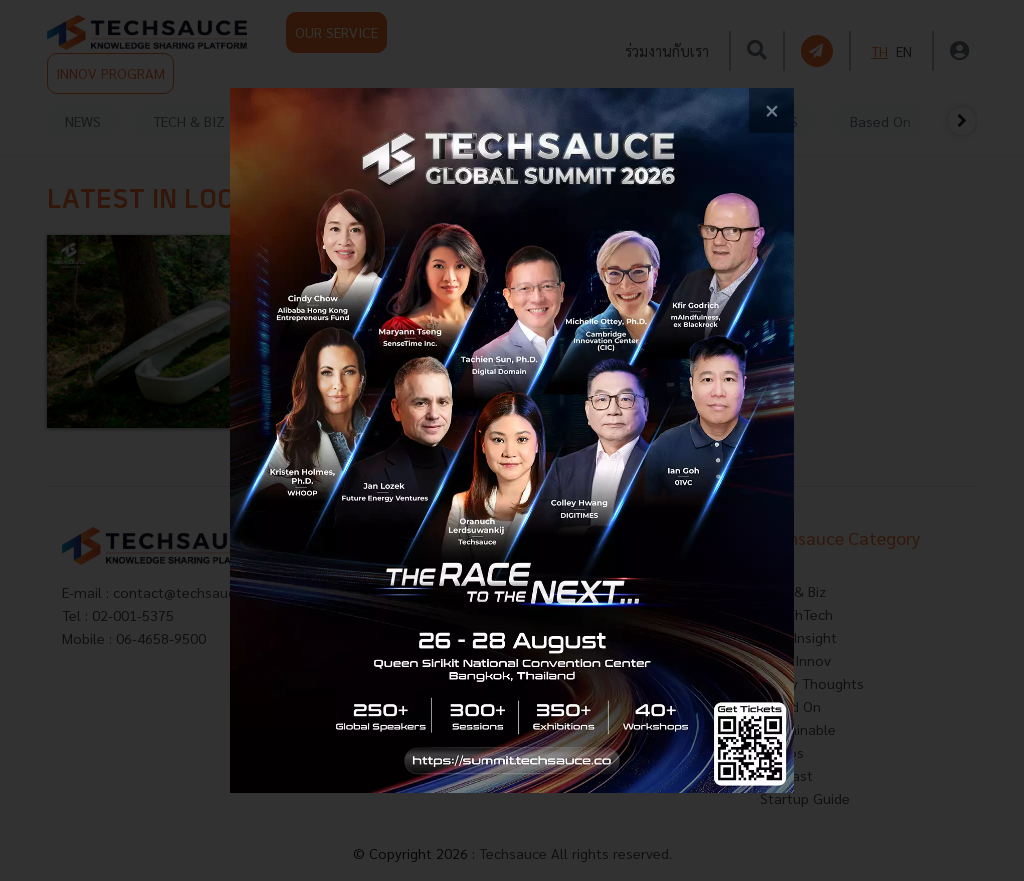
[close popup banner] (771, 110)
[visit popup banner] (512, 440)
